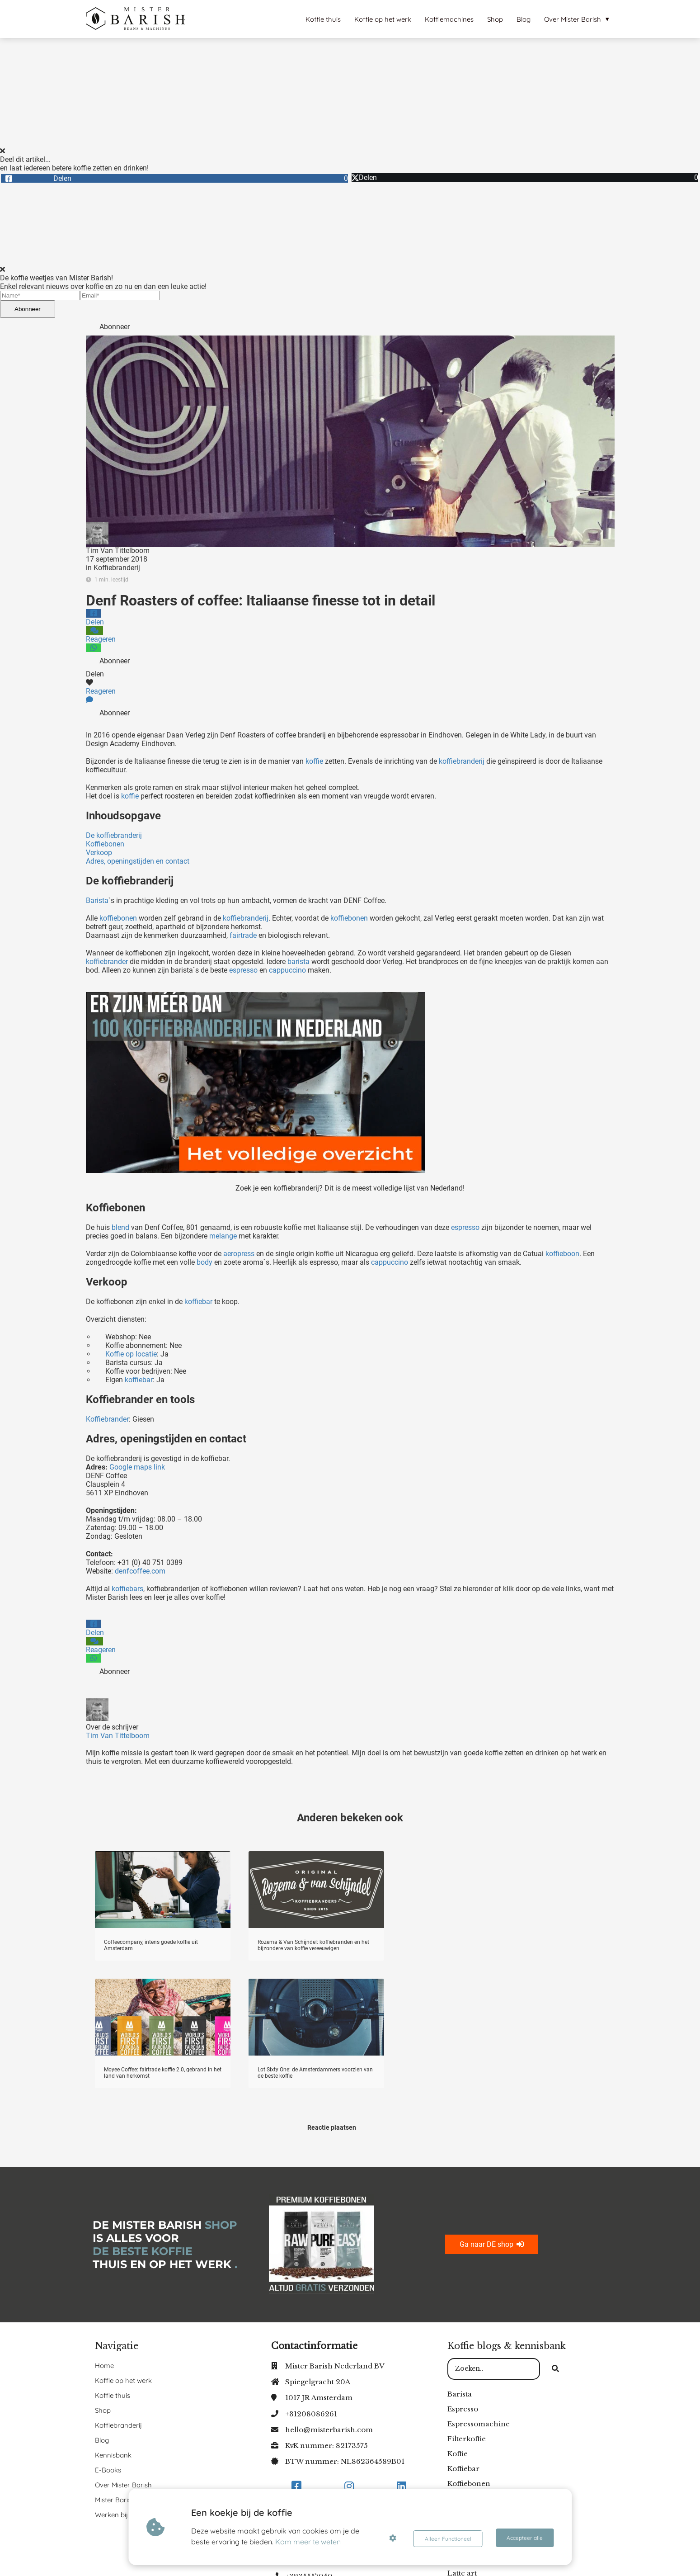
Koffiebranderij (117, 567)
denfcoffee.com (140, 1571)
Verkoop (99, 852)
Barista (97, 900)
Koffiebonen (105, 844)
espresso (243, 970)
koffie (314, 761)
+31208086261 (311, 2414)
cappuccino (287, 970)
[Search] (555, 2369)
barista (298, 961)
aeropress (238, 1253)
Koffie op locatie (131, 1354)
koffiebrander (107, 961)
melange (223, 1236)
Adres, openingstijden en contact (137, 861)
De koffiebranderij (114, 835)
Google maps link (138, 1467)
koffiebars (126, 1588)
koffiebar (198, 1301)
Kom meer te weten (309, 2541)
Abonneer (27, 309)
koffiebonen (118, 918)
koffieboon (561, 1253)
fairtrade (243, 935)
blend (120, 1227)
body (204, 1262)
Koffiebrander (107, 1419)
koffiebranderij (461, 761)
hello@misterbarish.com (329, 2429)
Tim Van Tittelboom (118, 550)
